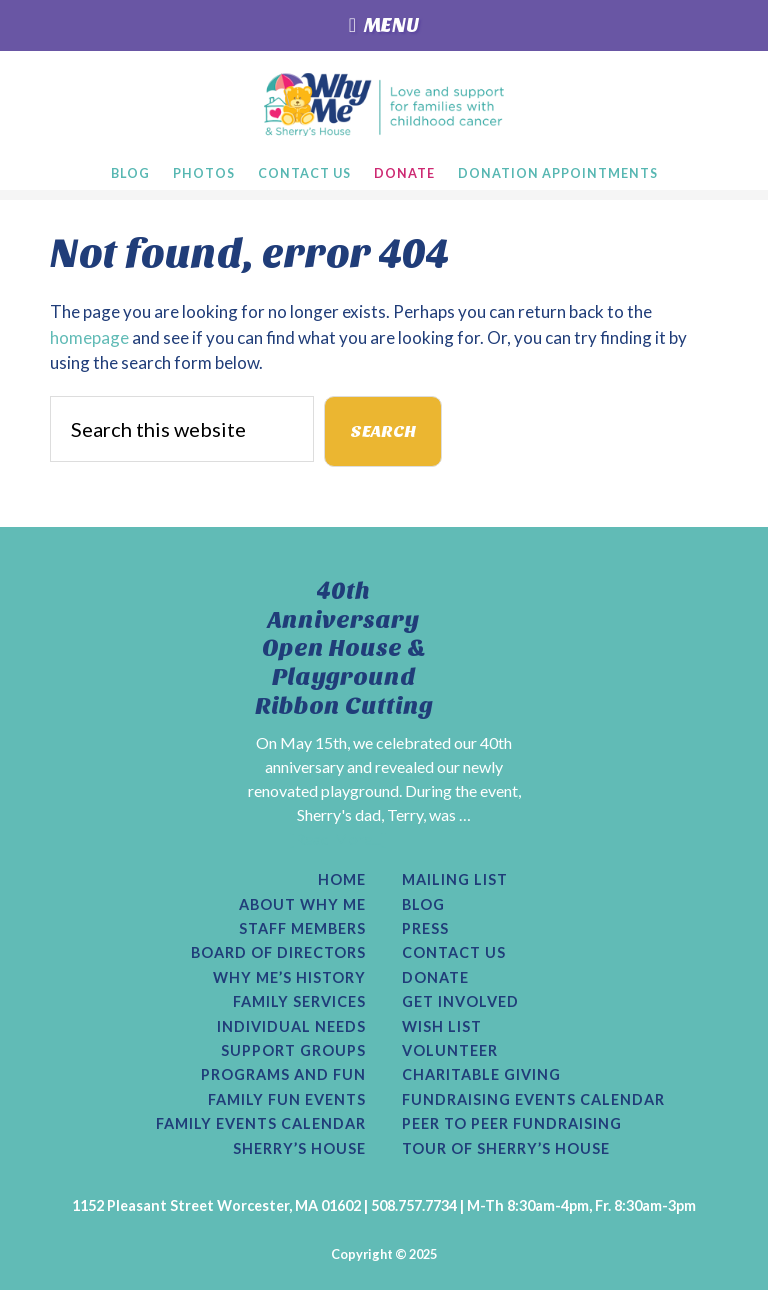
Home (342, 880)
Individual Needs (291, 1027)
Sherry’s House (299, 1149)
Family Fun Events (287, 1100)
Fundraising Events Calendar (533, 1100)
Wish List (442, 1027)
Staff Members (302, 929)
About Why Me (302, 905)
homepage (89, 337)
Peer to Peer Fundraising (512, 1124)
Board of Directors (278, 953)
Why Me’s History (289, 978)
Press (425, 929)
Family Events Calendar (261, 1124)
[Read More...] (338, 838)
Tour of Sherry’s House (506, 1149)
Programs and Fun (283, 1075)
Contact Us (454, 953)
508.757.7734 (414, 1205)
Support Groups (293, 1051)
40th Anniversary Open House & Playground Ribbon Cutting (344, 648)
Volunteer (450, 1051)
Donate (435, 978)
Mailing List (455, 880)
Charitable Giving (481, 1075)
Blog (423, 905)
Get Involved (460, 1002)
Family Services (299, 1002)
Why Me (384, 104)
